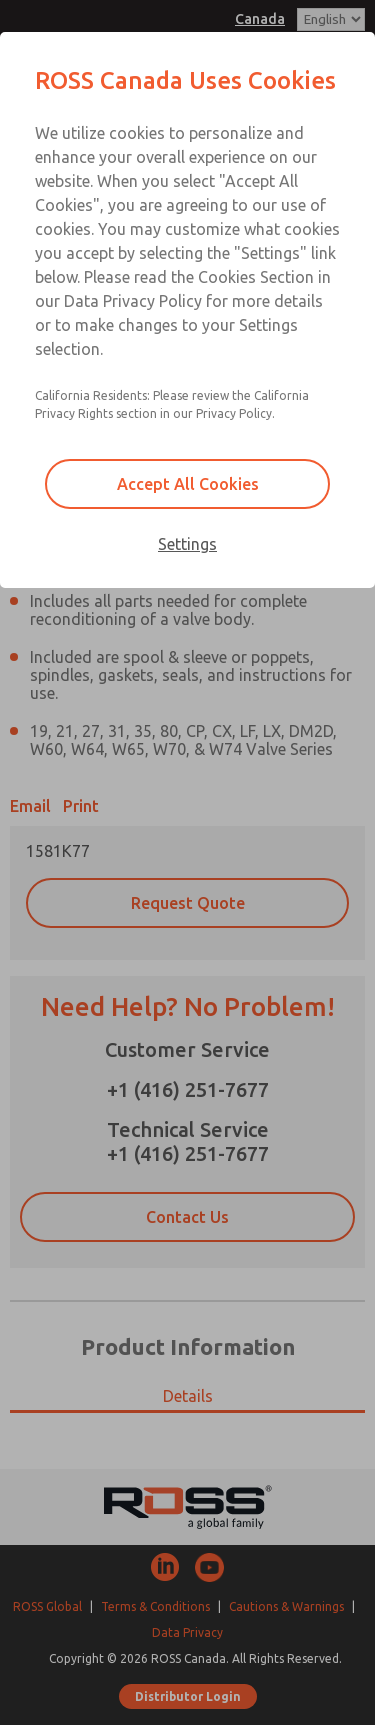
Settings (187, 544)
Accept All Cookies (188, 484)
